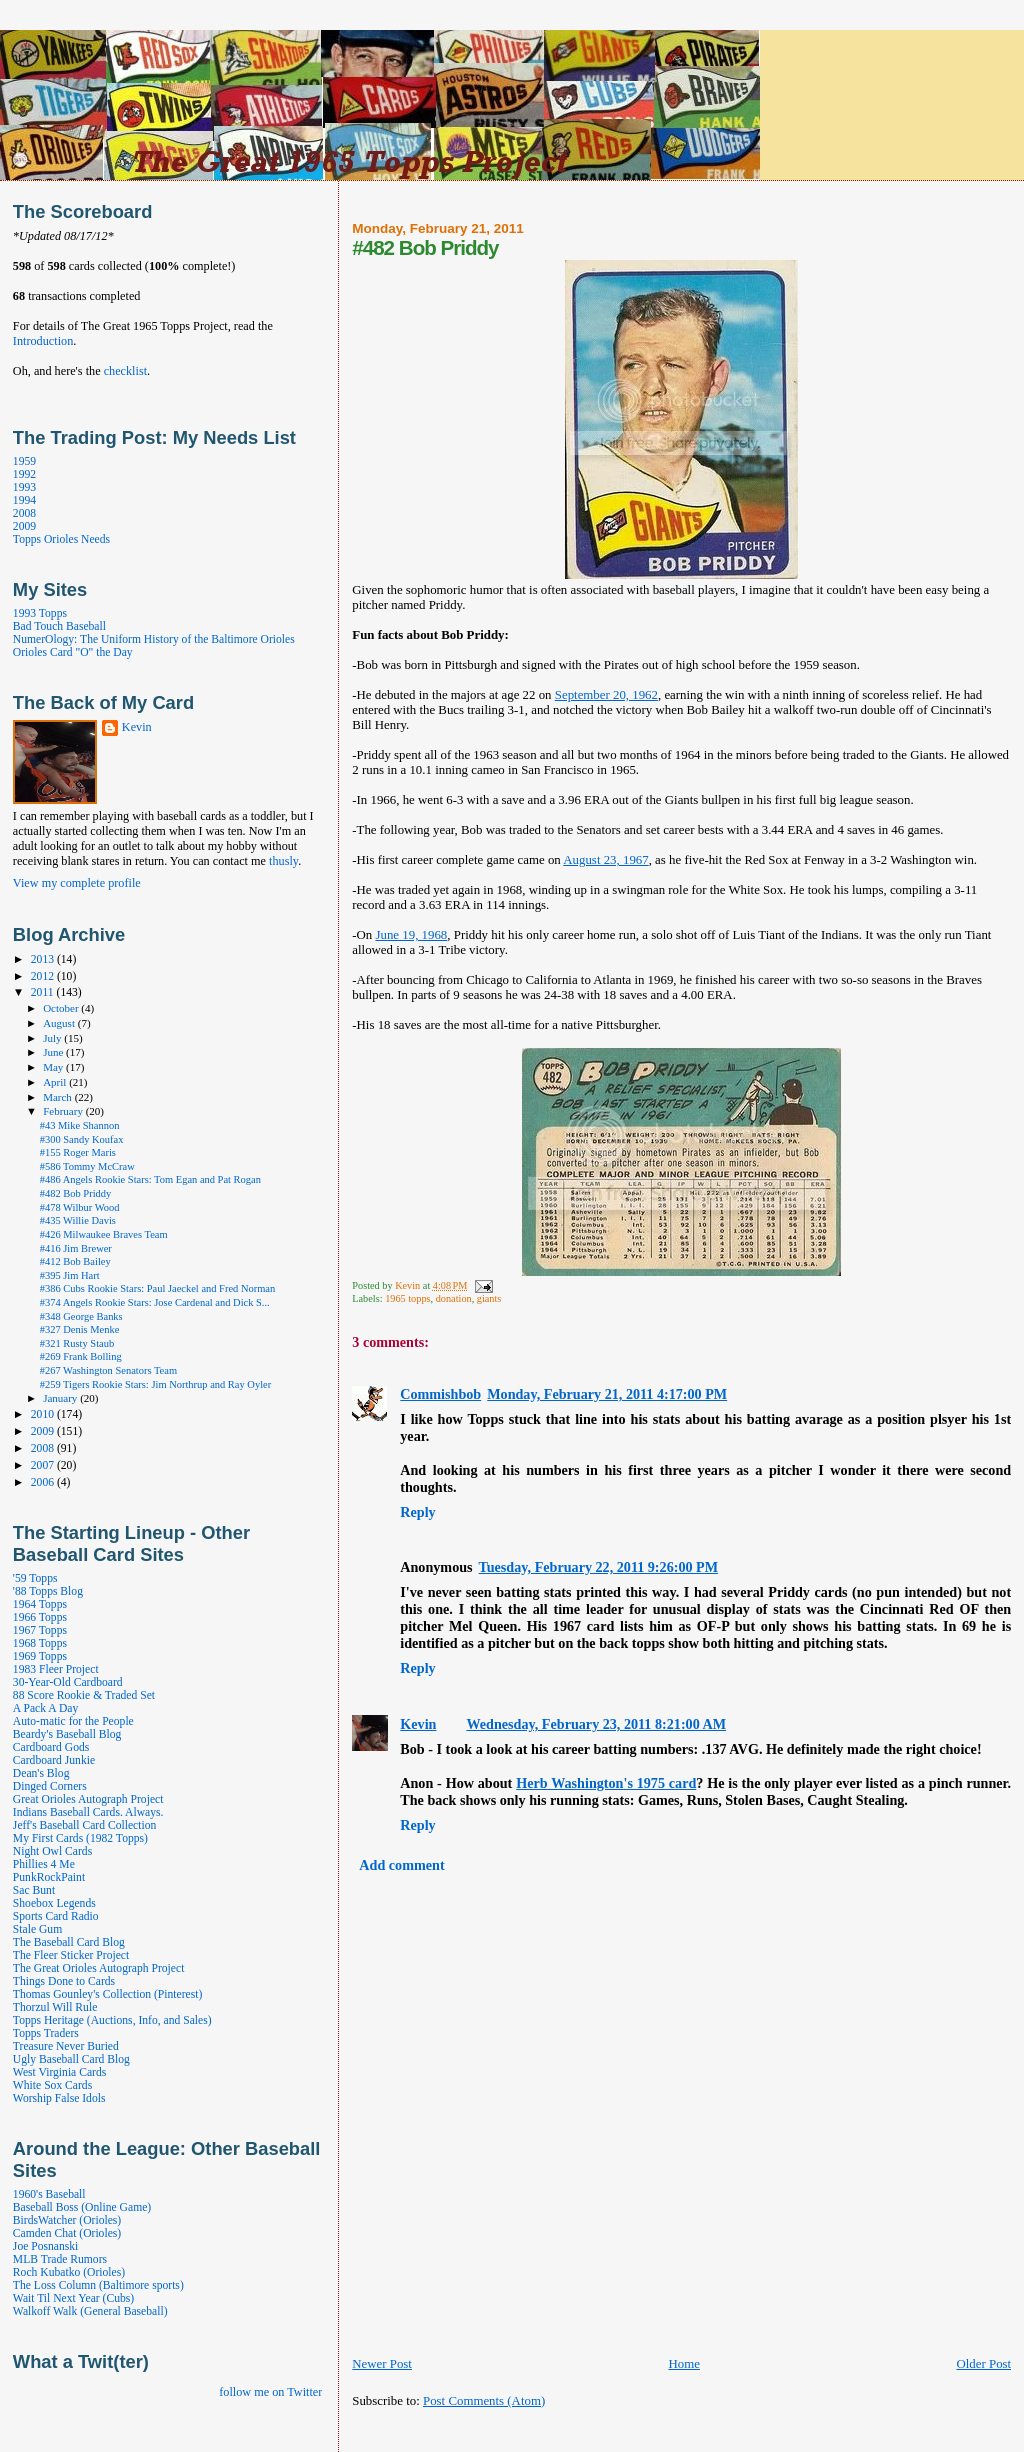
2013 (44, 959)
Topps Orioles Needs (61, 539)
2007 (44, 1465)
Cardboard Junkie (54, 1760)
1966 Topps (40, 1617)
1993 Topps (40, 613)
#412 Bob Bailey (75, 1261)
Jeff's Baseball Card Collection (84, 1825)
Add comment (401, 1865)
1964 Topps (40, 1604)
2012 (44, 976)
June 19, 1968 (412, 935)
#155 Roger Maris (78, 1152)
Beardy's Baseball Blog (67, 1734)
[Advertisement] (586, 2430)
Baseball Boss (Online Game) (82, 2207)
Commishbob (440, 1394)
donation (454, 1298)
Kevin (418, 1724)
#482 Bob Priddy (76, 1193)
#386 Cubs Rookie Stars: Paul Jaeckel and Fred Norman (158, 1288)
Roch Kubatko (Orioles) (69, 2272)
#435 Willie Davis (78, 1220)
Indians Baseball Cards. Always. (88, 1812)
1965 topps (407, 1298)
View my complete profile (77, 883)
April (56, 1082)
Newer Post (382, 2364)
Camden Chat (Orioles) (67, 2233)
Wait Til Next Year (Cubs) (73, 2298)
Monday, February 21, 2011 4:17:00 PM (607, 1394)
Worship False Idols (59, 2098)
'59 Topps (35, 1578)
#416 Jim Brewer (76, 1248)
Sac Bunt (34, 1890)
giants (489, 1298)
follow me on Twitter (270, 2392)
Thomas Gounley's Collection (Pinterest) (107, 1994)
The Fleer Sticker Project (71, 1955)
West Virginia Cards (59, 2072)
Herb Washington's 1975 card (606, 1783)
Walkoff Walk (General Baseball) (90, 2311)
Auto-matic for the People (73, 1721)
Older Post (983, 2364)
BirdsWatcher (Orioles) (67, 2220)
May (54, 1067)
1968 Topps (40, 1643)
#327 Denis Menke (80, 1329)
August (60, 1023)
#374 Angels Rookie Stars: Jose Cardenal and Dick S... (155, 1302)
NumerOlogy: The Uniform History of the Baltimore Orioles (154, 639)
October (62, 1008)
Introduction (43, 341)
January (61, 1398)
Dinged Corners (50, 1786)
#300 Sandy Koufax (82, 1139)
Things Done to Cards (64, 1981)
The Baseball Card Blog (69, 1942)
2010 (44, 1414)
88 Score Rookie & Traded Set (84, 1695)
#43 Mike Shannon (80, 1125)
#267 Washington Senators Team (108, 1370)
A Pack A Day (45, 1708)
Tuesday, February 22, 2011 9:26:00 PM (598, 1567)
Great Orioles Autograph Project (88, 1799)
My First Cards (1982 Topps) (80, 1838)
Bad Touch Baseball (59, 626)
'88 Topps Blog (48, 1591)
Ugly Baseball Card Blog (71, 2059)
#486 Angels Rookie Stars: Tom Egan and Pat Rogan (150, 1179)
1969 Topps (40, 1656)
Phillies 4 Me (44, 1864)
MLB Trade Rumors (60, 2259)
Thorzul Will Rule (55, 2007)
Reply (417, 1512)
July (53, 1038)
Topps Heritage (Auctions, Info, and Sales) (112, 2020)
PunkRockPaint (49, 1877)
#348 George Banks (81, 1316)
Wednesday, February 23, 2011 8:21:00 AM (596, 1724)
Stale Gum (37, 1929)
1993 (24, 487)
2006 (44, 1482)
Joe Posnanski (45, 2246)
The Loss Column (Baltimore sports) (98, 2285)
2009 (24, 526)
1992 (24, 474)
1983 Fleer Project (56, 1669)
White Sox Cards (52, 2085)
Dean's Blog (41, 1773)
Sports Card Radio (56, 1916)
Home (683, 2364)
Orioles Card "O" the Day (73, 652)
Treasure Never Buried (66, 2046)
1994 (24, 500)
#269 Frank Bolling (81, 1356)
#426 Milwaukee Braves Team (104, 1234)
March (59, 1097)
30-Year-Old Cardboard (68, 1682)
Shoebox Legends (54, 1903)
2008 (24, 513)
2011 (44, 992)
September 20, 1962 (606, 695)
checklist (125, 371)
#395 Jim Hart (70, 1275)
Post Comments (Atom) (484, 2401)
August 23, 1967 (605, 860)
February (64, 1111)
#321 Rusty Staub (77, 1343)
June (54, 1052)
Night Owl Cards (52, 1851)
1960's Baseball (49, 2194)
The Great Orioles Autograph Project (99, 1968)
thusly (283, 861)
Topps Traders (46, 2033)
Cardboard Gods (51, 1747)
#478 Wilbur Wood (80, 1207)
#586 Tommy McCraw (87, 1166)
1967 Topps (40, 1630)
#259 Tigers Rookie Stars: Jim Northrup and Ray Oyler (155, 1384)
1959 (24, 461)
